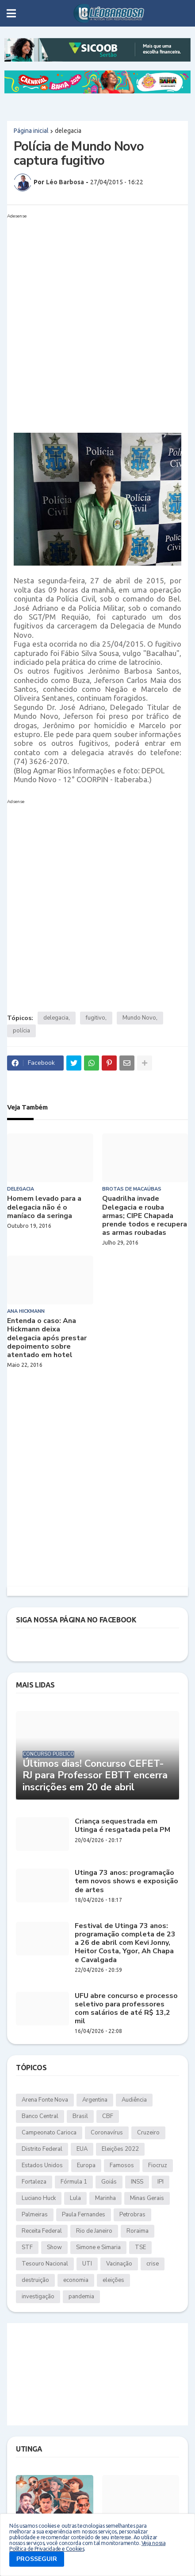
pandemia (81, 2297)
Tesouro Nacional (45, 2264)
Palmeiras (35, 2215)
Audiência (134, 2100)
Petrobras (132, 2215)
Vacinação (119, 2264)
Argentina (94, 2100)
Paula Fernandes (83, 2215)
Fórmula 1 (74, 2182)
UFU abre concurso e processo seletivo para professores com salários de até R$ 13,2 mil (126, 2009)
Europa (86, 2165)
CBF (107, 2116)
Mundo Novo (139, 1018)
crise (152, 2264)
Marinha (105, 2198)
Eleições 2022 (120, 2149)
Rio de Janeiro (94, 2231)
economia (75, 2280)
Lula (75, 2198)
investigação (38, 2297)
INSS (137, 2182)
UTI (87, 2264)
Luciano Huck (39, 2198)
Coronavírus (107, 2133)
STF (27, 2247)
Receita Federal (42, 2231)
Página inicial (31, 131)
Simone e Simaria (98, 2247)
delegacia (68, 131)
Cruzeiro (148, 2133)
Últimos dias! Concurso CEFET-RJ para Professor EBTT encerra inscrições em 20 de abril (95, 1775)
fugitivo (95, 1018)
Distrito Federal (42, 2149)
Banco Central (40, 2116)
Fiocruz (157, 2165)
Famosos (122, 2165)
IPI (160, 2182)
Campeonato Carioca (49, 2133)
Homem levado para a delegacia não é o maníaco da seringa (44, 1207)
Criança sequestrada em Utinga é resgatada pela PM (122, 1825)
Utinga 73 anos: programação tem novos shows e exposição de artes (126, 1881)
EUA (82, 2149)
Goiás (109, 2182)
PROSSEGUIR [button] (36, 2559)
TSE (140, 2247)
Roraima (137, 2231)
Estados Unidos (42, 2165)
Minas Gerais (147, 2198)
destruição (35, 2280)
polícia (21, 1031)
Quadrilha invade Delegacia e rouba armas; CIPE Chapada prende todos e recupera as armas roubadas (144, 1216)
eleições (113, 2280)
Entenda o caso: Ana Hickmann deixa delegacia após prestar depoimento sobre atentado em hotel (47, 1338)
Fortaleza (34, 2182)
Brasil (80, 2116)
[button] (11, 13)
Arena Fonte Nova (45, 2100)
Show (54, 2247)
